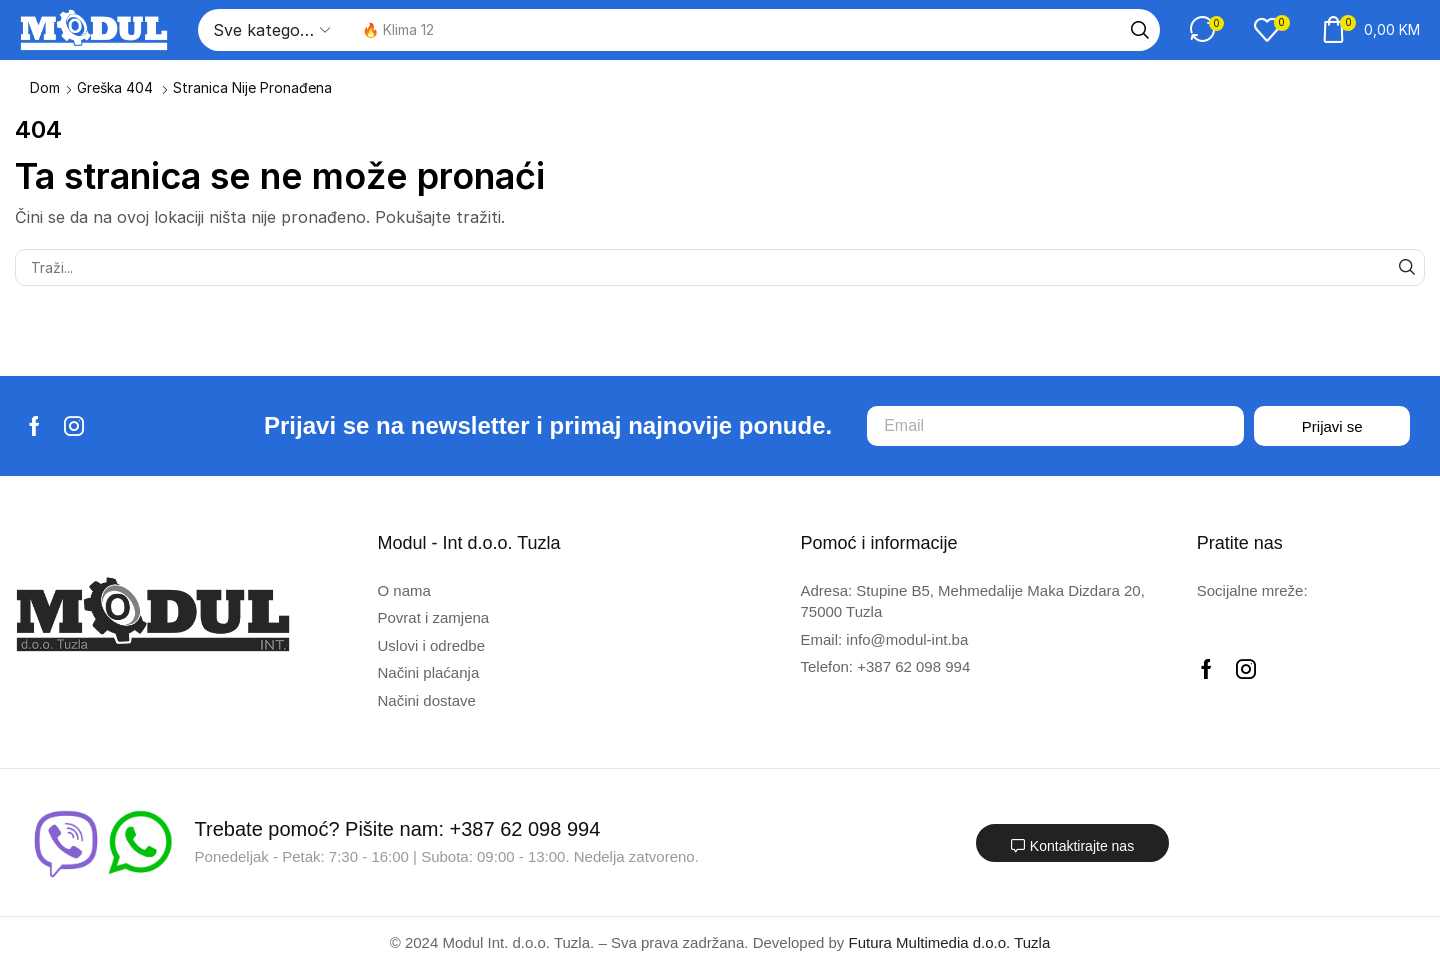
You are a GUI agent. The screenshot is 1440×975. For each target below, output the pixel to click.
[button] (1207, 29)
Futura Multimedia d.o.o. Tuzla (950, 942)
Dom (45, 87)
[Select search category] (270, 30)
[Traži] (1140, 30)
